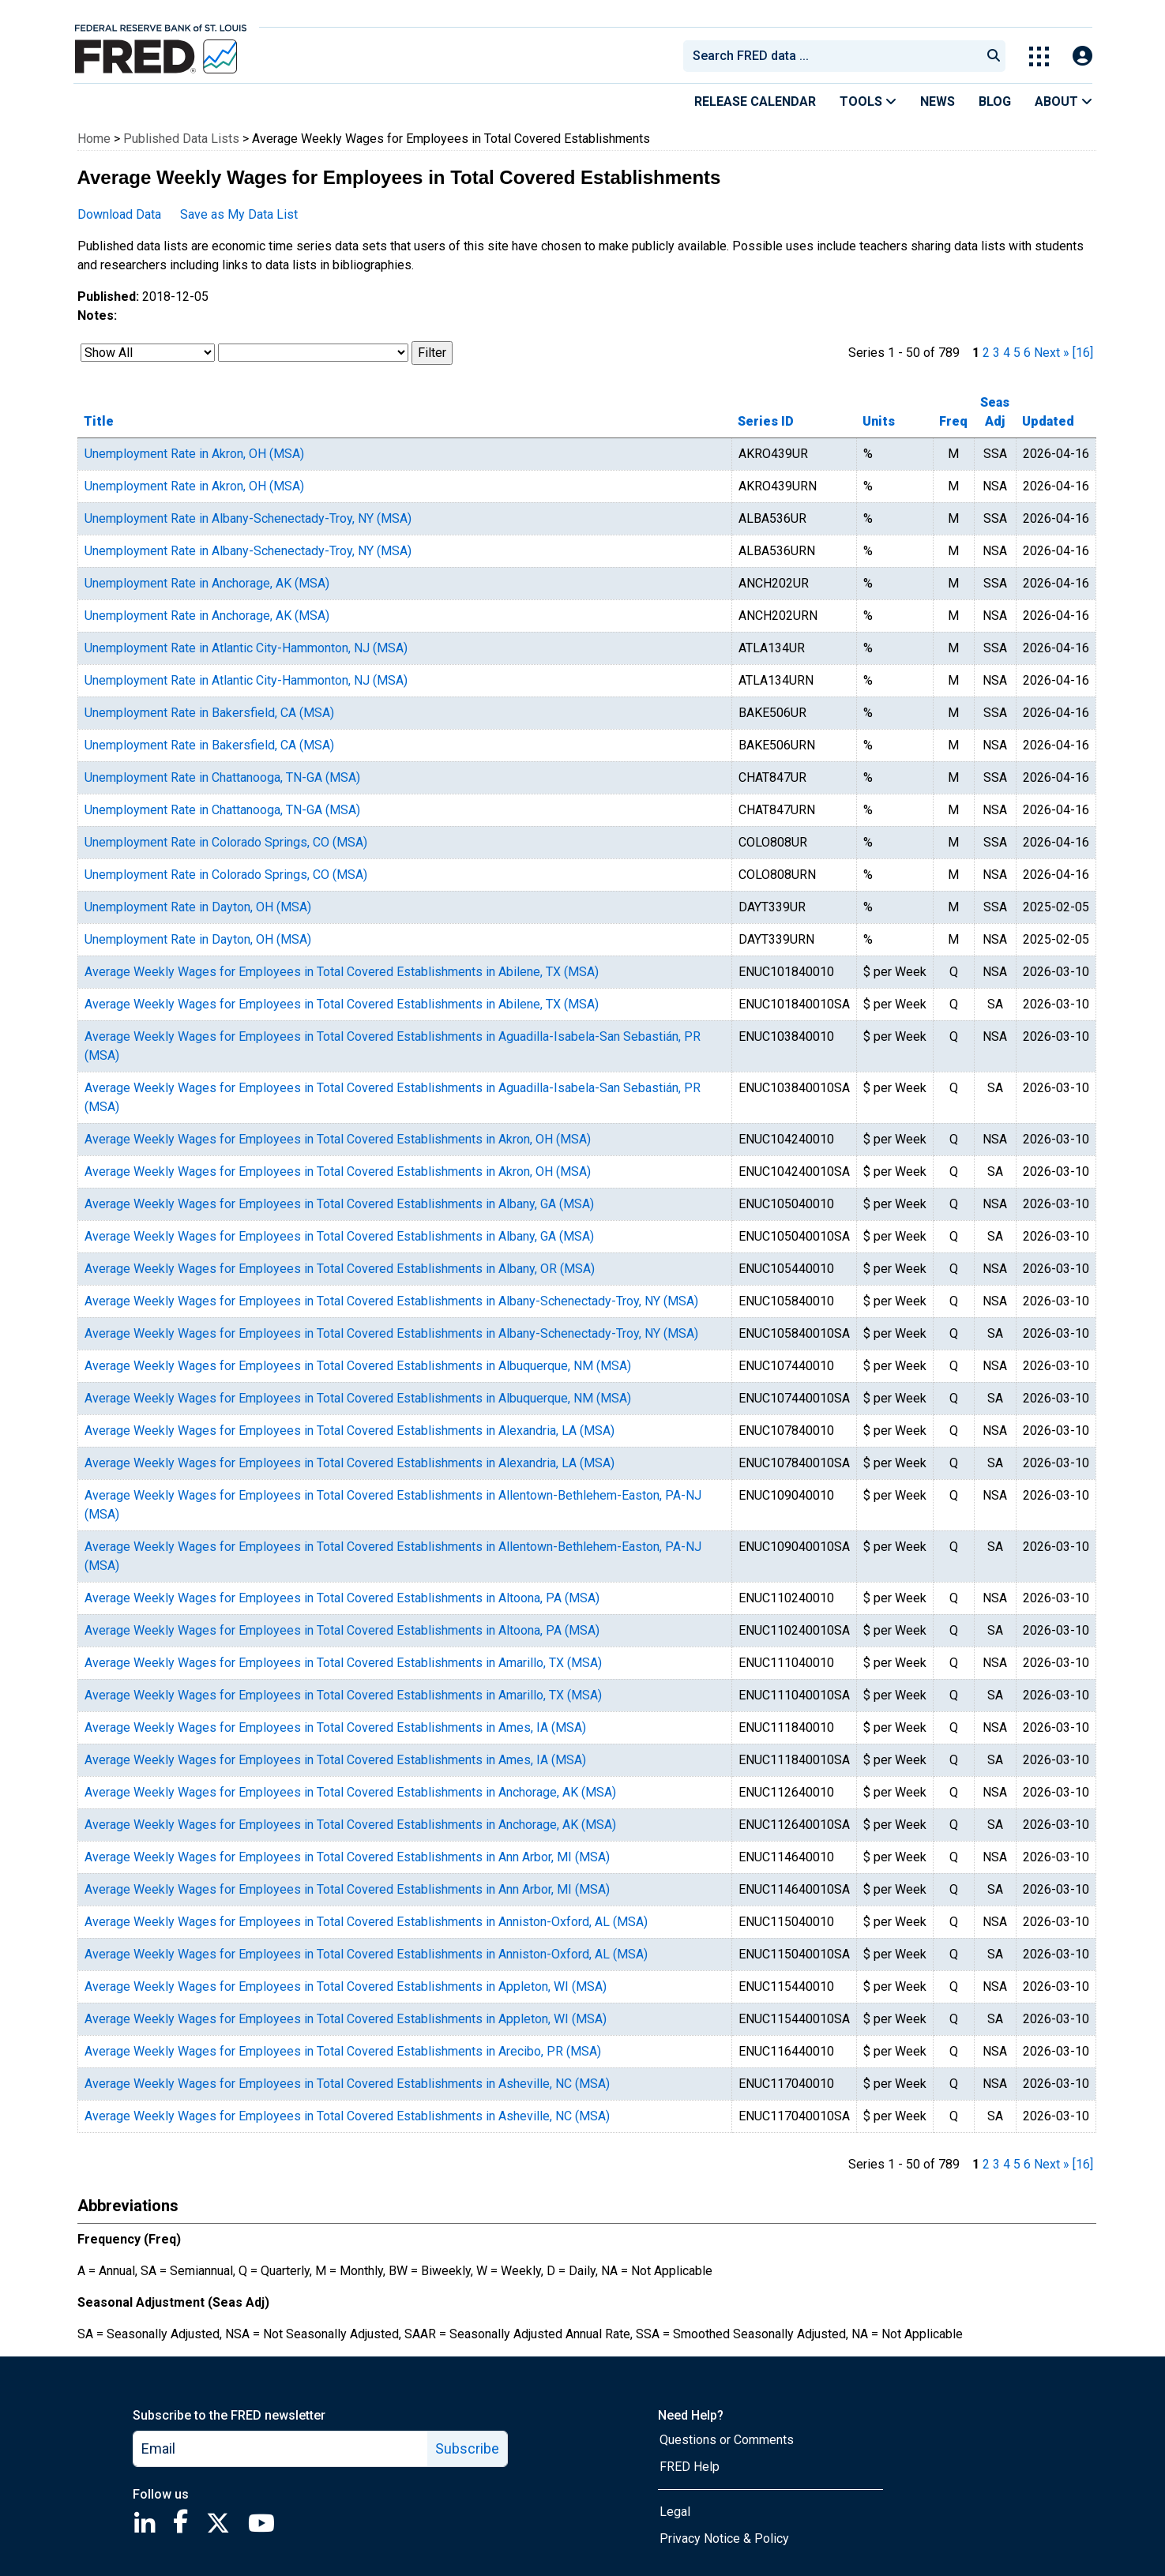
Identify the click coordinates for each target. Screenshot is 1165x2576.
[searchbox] (834, 56)
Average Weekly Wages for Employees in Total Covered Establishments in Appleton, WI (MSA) (346, 1986)
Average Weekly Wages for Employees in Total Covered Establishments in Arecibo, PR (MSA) (343, 2051)
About (1063, 101)
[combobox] (831, 56)
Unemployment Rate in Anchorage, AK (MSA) (207, 583)
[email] (280, 2448)
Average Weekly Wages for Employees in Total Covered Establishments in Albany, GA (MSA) (339, 1203)
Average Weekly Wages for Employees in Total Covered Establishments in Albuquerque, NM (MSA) (358, 1365)
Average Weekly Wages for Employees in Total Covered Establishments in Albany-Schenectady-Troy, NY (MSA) (391, 1301)
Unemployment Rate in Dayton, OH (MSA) (198, 906)
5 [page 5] (1016, 352)
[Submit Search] (993, 56)
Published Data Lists (181, 138)
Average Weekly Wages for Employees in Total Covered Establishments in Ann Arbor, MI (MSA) (347, 1856)
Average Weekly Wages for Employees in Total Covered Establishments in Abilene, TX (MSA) (342, 971)
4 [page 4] (1006, 352)
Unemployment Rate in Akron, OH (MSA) (194, 453)
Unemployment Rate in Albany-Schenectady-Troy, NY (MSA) (248, 518)
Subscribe (467, 2448)
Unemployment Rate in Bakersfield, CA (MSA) (209, 712)
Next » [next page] (1051, 352)
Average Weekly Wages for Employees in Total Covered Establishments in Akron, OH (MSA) (338, 1139)
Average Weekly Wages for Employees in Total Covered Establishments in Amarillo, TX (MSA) (343, 1662)
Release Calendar (755, 101)
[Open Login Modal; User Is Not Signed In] (1082, 56)
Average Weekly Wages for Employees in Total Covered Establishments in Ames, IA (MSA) (335, 1727)
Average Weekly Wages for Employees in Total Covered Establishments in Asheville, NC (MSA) (347, 2083)
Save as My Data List (239, 214)
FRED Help (690, 2466)
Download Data (119, 214)
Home (94, 138)
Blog (995, 101)
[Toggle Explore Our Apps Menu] (1039, 56)
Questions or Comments (727, 2439)
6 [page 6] (1027, 352)
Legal (675, 2511)
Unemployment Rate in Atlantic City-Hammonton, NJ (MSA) (246, 647)
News (937, 101)
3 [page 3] (996, 352)
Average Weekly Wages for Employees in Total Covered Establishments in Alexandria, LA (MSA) (349, 1430)
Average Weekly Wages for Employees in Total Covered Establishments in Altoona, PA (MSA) (342, 1597)
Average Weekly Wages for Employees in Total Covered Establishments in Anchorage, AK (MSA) (350, 1792)
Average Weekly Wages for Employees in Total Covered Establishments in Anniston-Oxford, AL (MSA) (366, 1921)
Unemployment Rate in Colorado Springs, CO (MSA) (226, 842)
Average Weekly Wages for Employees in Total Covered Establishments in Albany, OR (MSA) (340, 1268)
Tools (868, 101)
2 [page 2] (986, 352)
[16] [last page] (1083, 352)
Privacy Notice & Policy (724, 2538)
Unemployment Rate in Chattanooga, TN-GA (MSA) (222, 777)
